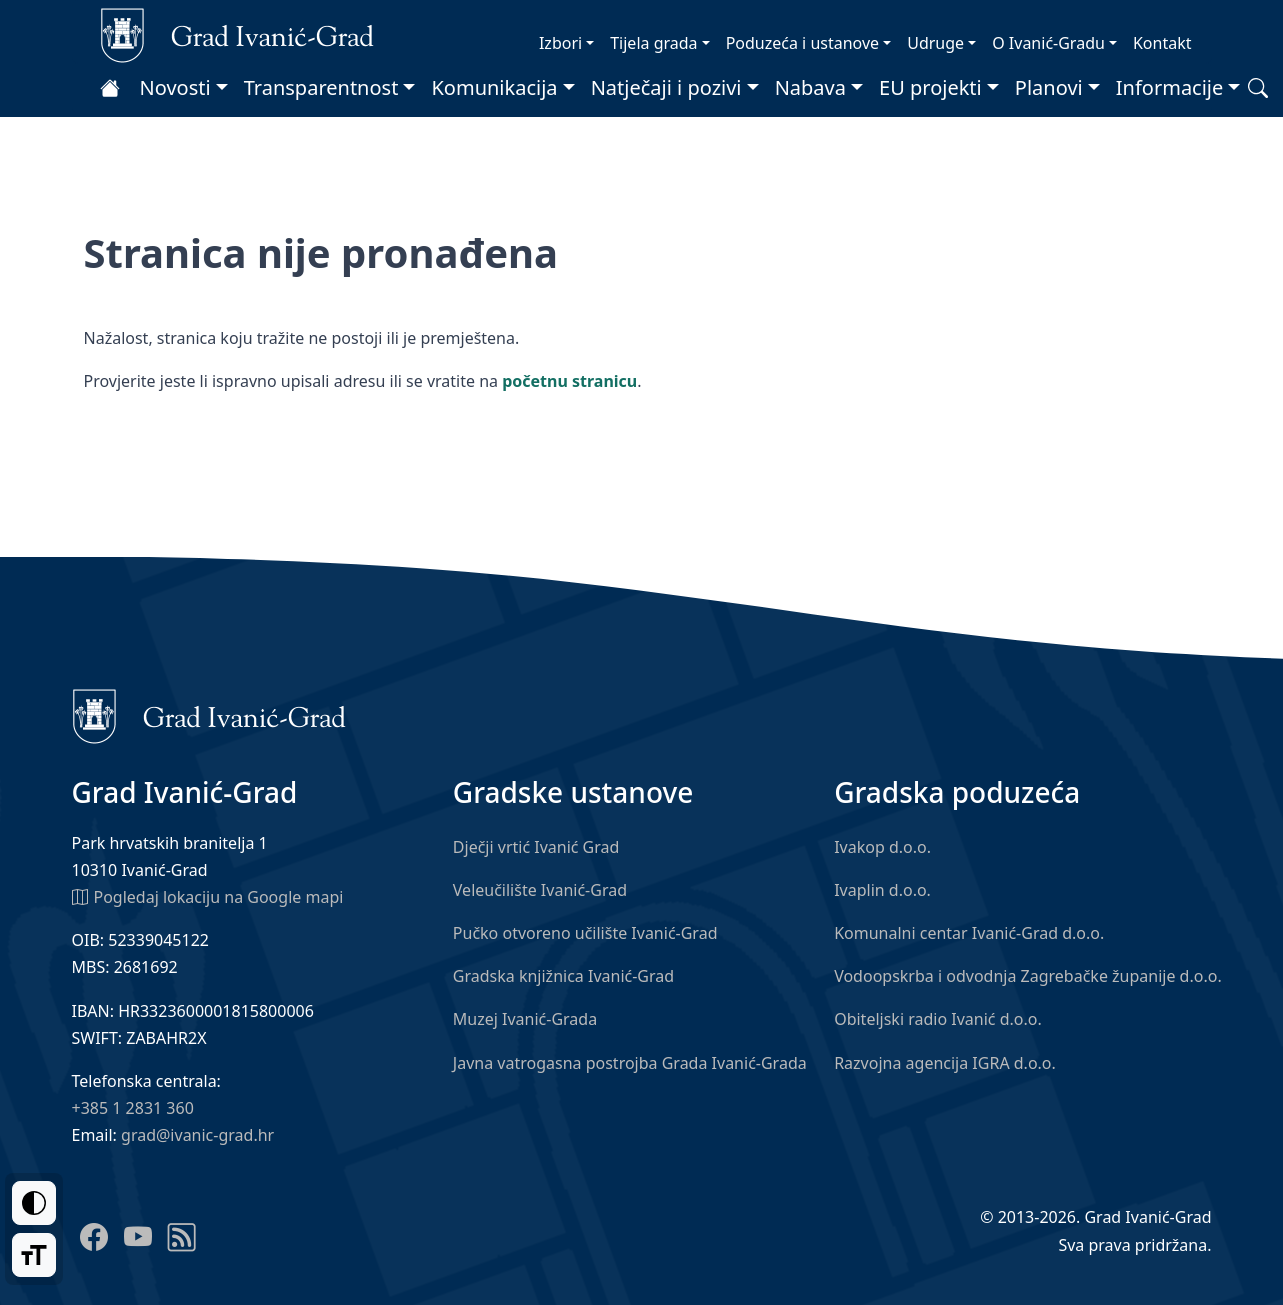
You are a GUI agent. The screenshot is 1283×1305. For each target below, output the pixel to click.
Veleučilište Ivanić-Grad (540, 890)
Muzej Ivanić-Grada (525, 1019)
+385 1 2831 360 (133, 1108)
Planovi (1049, 87)
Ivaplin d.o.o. (882, 890)
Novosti (175, 87)
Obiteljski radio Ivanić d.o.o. (938, 1019)
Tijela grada (653, 43)
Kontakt (1162, 43)
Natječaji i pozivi (666, 87)
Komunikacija (494, 87)
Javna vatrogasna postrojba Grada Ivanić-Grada (630, 1063)
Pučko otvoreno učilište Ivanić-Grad (585, 933)
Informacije (1170, 87)
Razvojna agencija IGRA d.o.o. (945, 1063)
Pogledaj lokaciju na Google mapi (208, 896)
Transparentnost (321, 87)
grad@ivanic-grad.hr (197, 1135)
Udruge (935, 43)
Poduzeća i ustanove (802, 43)
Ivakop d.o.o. (882, 847)
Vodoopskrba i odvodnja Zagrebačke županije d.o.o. (1028, 976)
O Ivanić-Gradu (1048, 43)
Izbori (560, 43)
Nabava (810, 87)
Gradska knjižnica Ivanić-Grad (563, 976)
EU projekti (930, 87)
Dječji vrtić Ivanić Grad (536, 847)
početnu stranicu (569, 381)
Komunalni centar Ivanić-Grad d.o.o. (969, 933)
